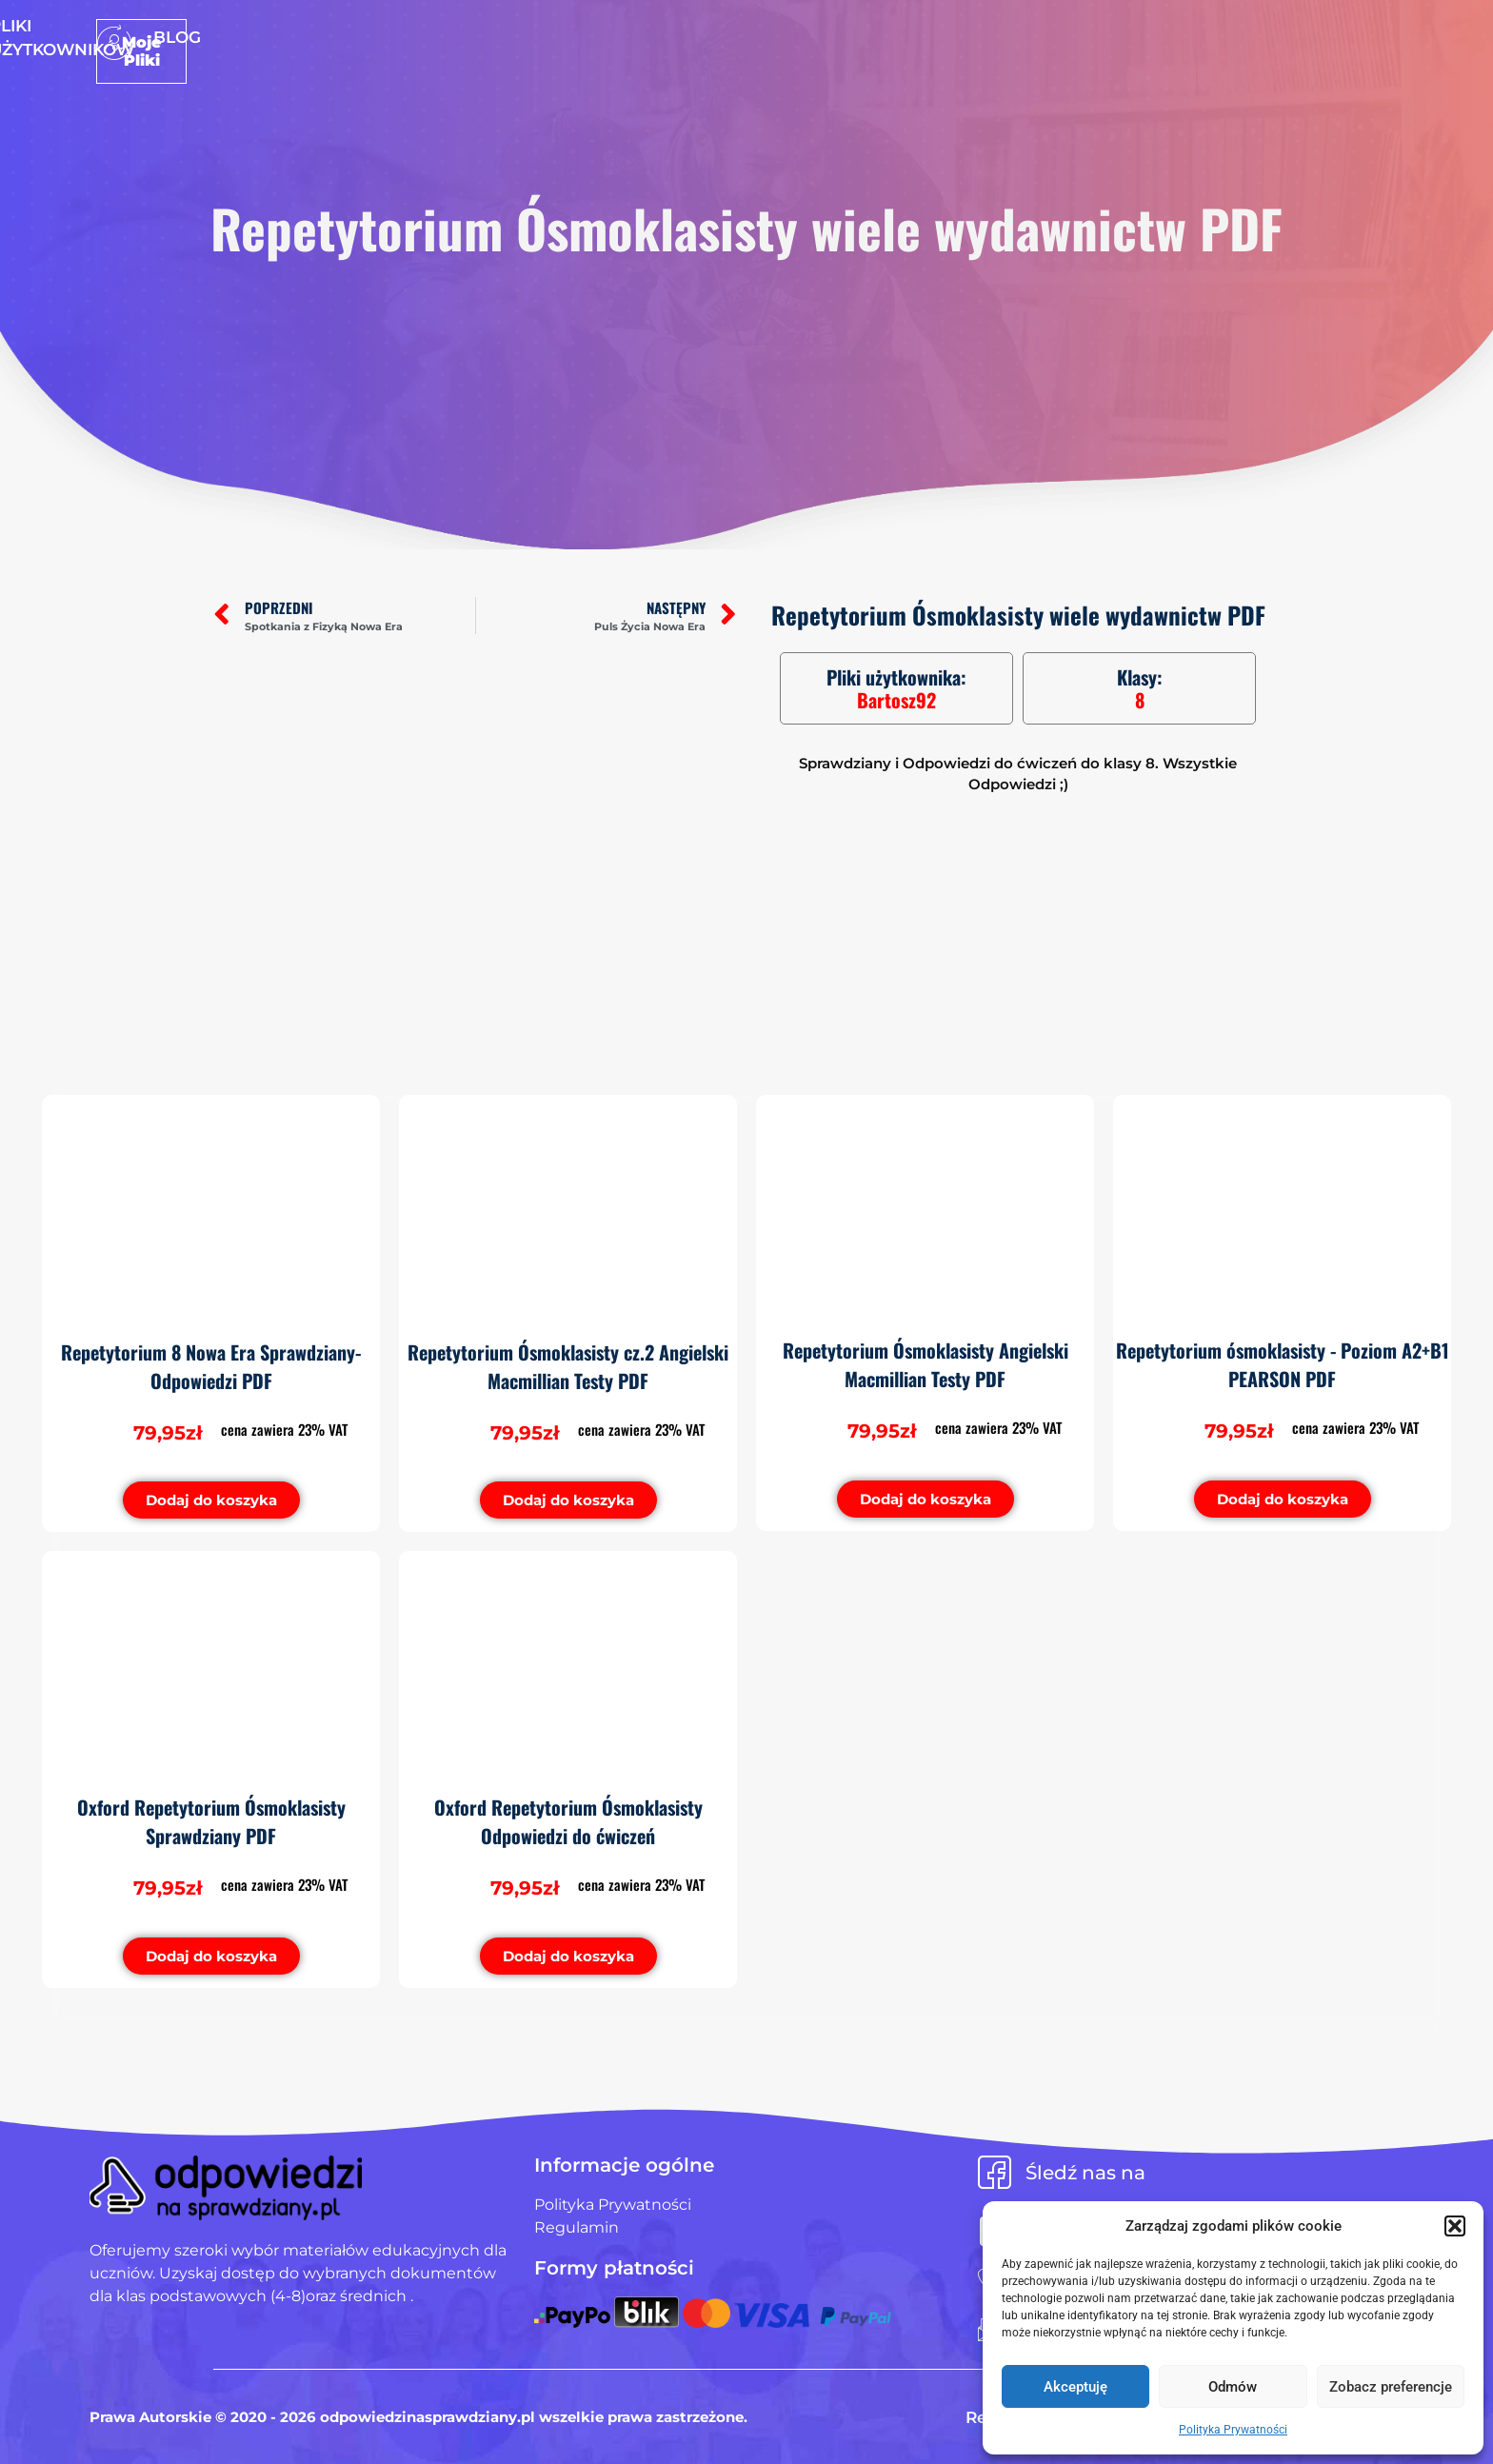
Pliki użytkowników (772, 37)
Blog (911, 37)
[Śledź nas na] (994, 2172)
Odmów (1232, 2386)
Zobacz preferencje (1390, 2386)
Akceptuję (1075, 2386)
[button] (1454, 2225)
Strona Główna (581, 37)
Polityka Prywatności (1233, 2429)
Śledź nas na (1085, 2172)
